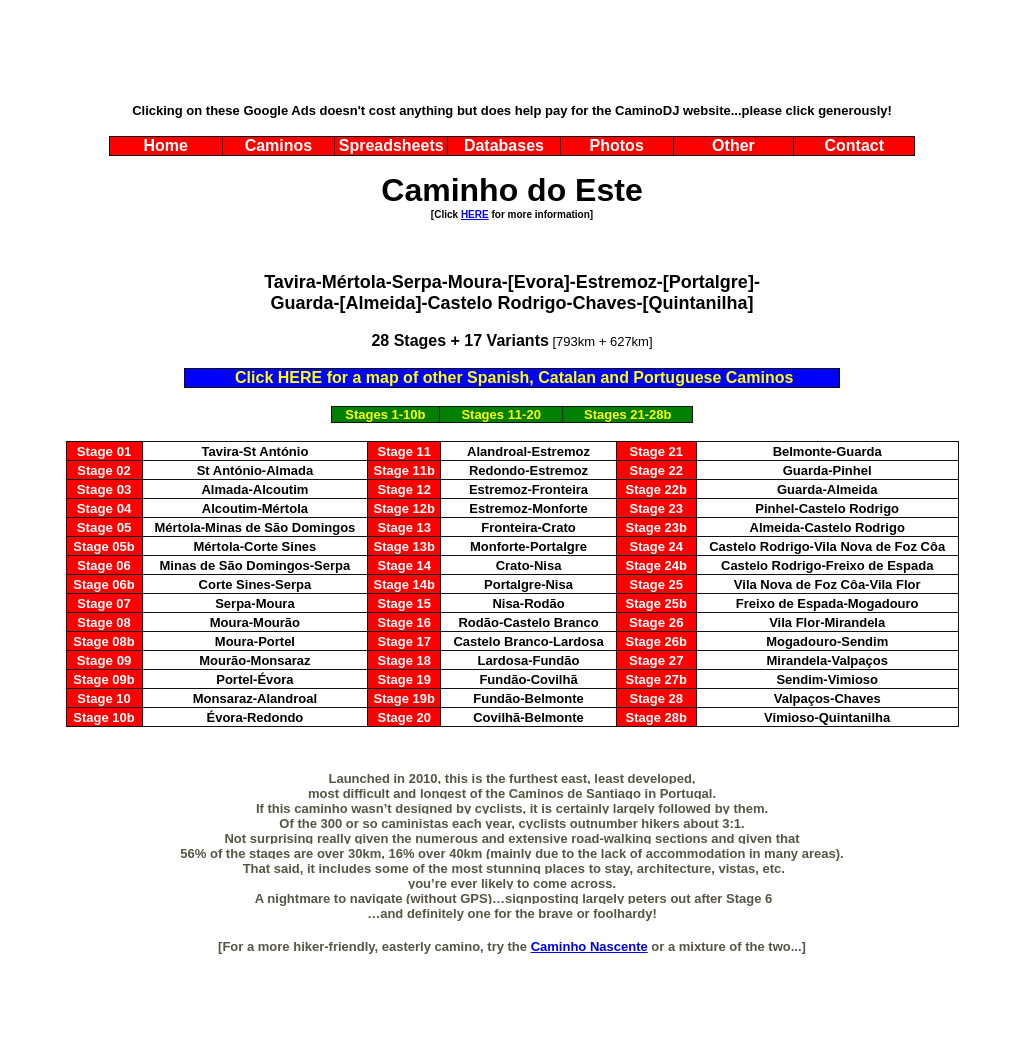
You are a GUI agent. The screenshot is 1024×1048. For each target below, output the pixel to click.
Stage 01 (104, 451)
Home (165, 145)
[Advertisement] (512, 53)
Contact (854, 145)
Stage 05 (104, 527)
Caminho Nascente (589, 946)
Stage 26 (656, 622)
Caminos (279, 145)
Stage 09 (104, 660)
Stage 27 (656, 660)
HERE (475, 214)
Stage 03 (104, 489)
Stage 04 (104, 508)
